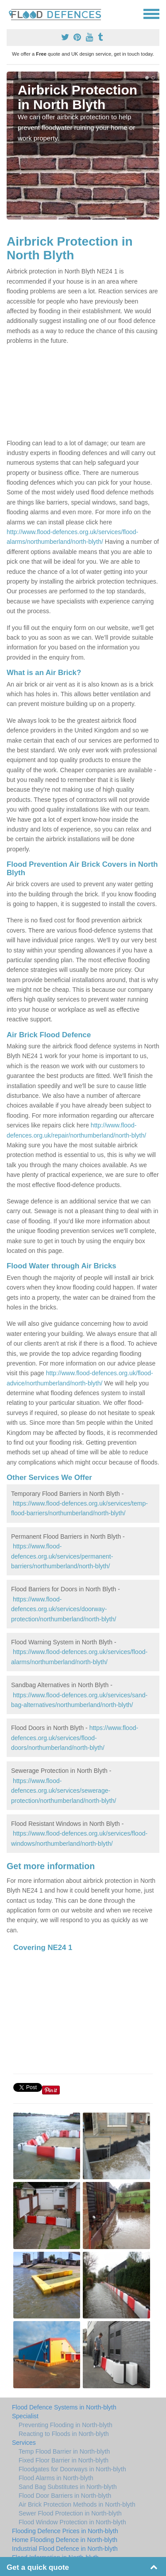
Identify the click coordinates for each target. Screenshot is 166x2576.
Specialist (25, 2416)
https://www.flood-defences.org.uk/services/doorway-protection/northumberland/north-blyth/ (63, 1609)
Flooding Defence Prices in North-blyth (65, 2530)
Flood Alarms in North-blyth (56, 2477)
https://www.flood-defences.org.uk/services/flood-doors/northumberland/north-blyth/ (74, 1737)
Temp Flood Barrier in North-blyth (64, 2451)
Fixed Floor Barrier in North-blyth (63, 2460)
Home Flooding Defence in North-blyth (64, 2539)
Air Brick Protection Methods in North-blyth (77, 2504)
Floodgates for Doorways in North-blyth (72, 2469)
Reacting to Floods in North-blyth (64, 2433)
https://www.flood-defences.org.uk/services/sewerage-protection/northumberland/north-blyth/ (63, 1790)
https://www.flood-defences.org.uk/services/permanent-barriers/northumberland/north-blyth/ (62, 1556)
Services (24, 2442)
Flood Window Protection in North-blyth (72, 2522)
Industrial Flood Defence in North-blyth (65, 2548)
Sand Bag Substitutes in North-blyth (68, 2486)
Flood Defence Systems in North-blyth (64, 2407)
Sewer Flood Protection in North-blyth (70, 2513)
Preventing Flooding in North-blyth (65, 2424)
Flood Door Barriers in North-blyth (65, 2495)
